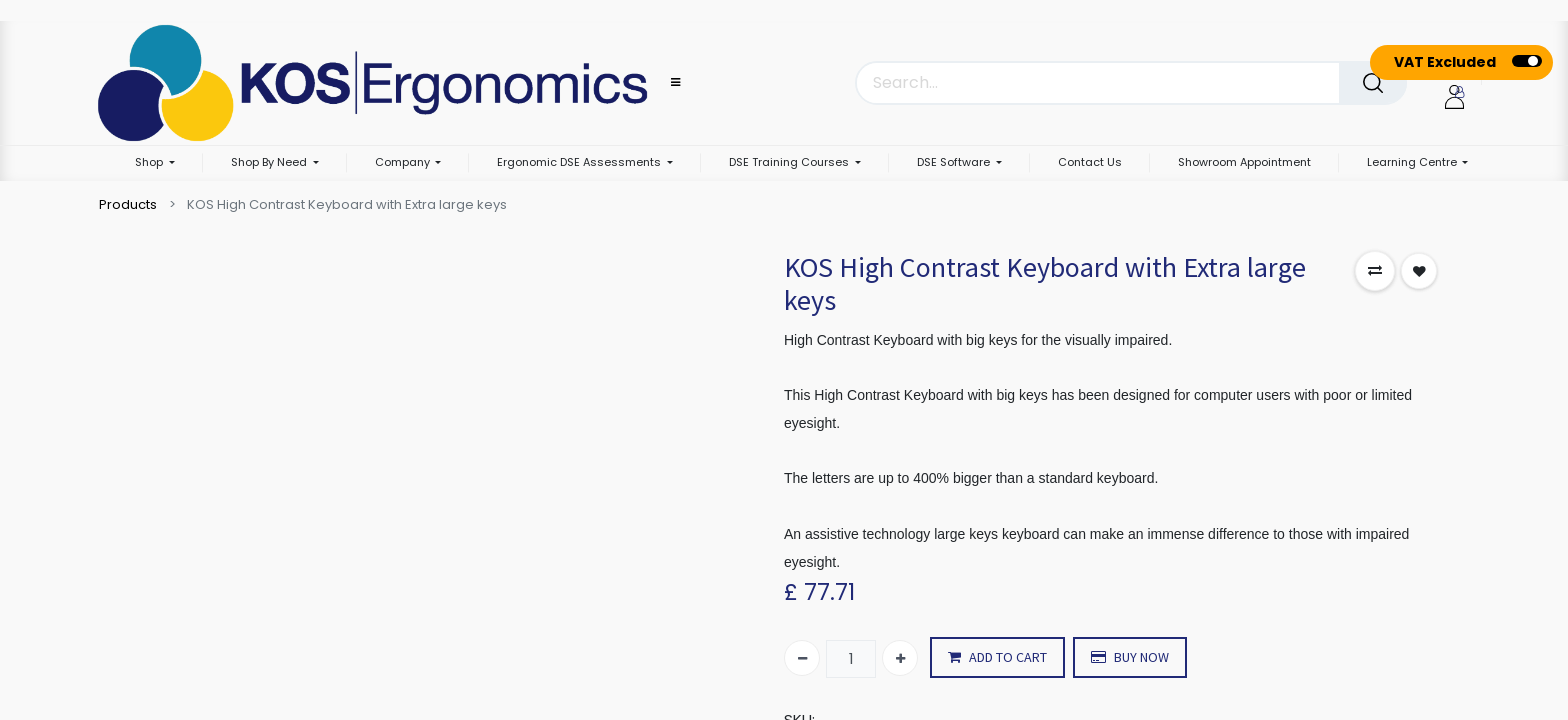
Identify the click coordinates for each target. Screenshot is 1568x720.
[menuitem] (1090, 163)
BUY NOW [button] (1130, 657)
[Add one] (900, 658)
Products (128, 204)
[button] (1375, 271)
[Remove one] (802, 658)
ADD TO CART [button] (997, 657)
